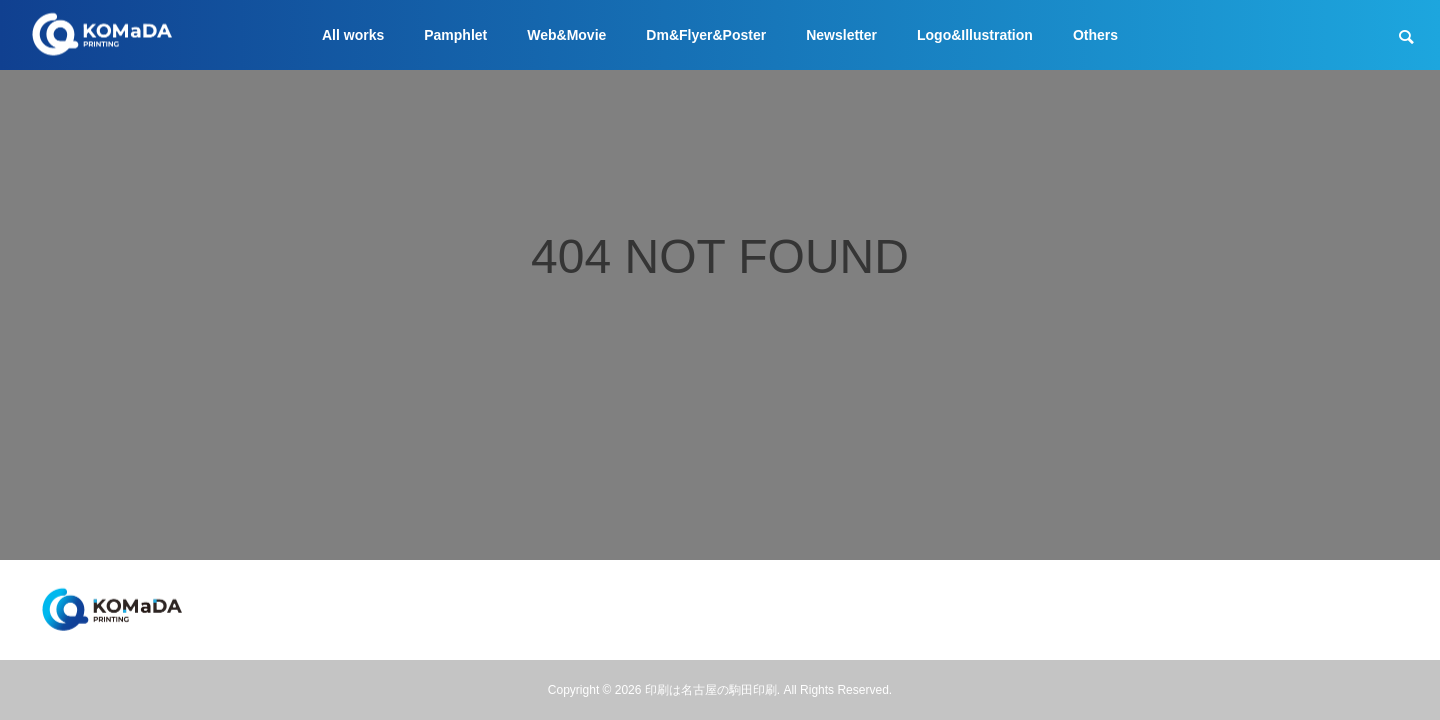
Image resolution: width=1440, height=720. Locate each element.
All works (353, 35)
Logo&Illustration (975, 35)
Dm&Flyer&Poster (706, 35)
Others (1095, 35)
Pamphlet (455, 35)
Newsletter (841, 35)
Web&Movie (566, 35)
